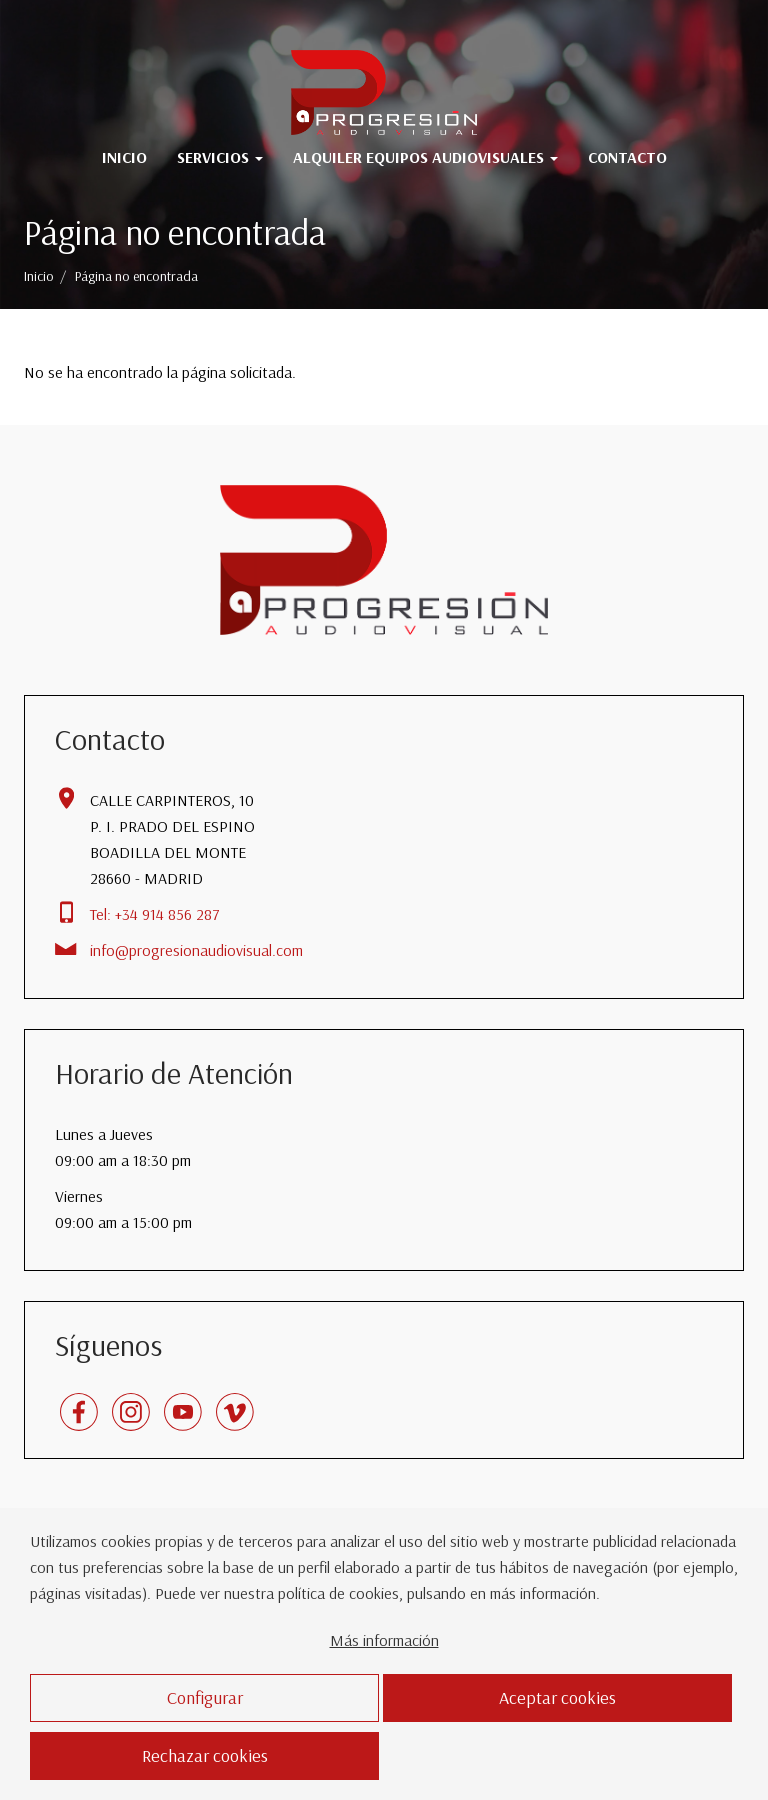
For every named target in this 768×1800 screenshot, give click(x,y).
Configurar (205, 1697)
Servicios (220, 157)
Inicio (124, 157)
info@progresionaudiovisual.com (196, 950)
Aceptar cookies (557, 1697)
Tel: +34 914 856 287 (155, 914)
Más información (384, 1640)
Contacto (627, 157)
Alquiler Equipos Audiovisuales (425, 157)
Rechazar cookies (205, 1755)
